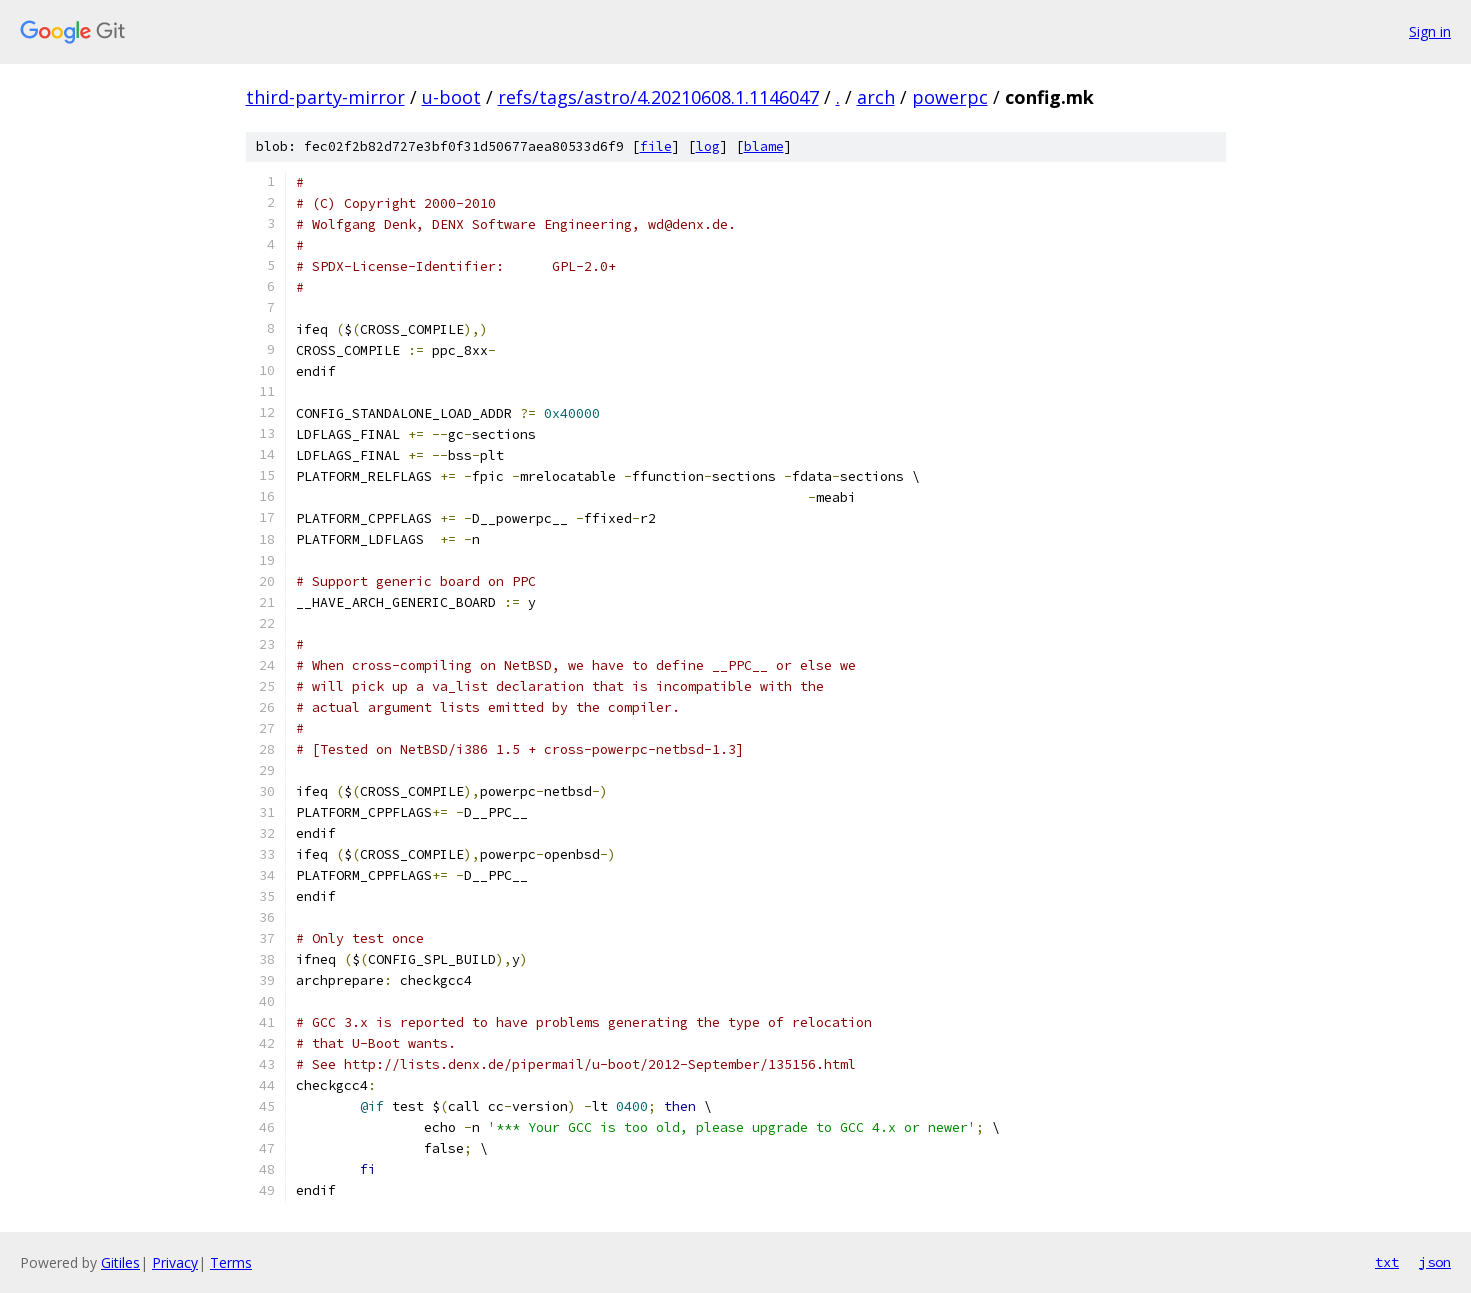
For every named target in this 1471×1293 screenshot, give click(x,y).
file (656, 146)
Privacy (175, 1262)
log (708, 146)
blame (764, 146)
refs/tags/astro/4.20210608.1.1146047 (658, 97)
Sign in (1430, 31)
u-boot (451, 97)
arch (876, 97)
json (1435, 1262)
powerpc (950, 97)
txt (1387, 1262)
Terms (231, 1262)
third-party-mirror (325, 97)
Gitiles (120, 1262)
